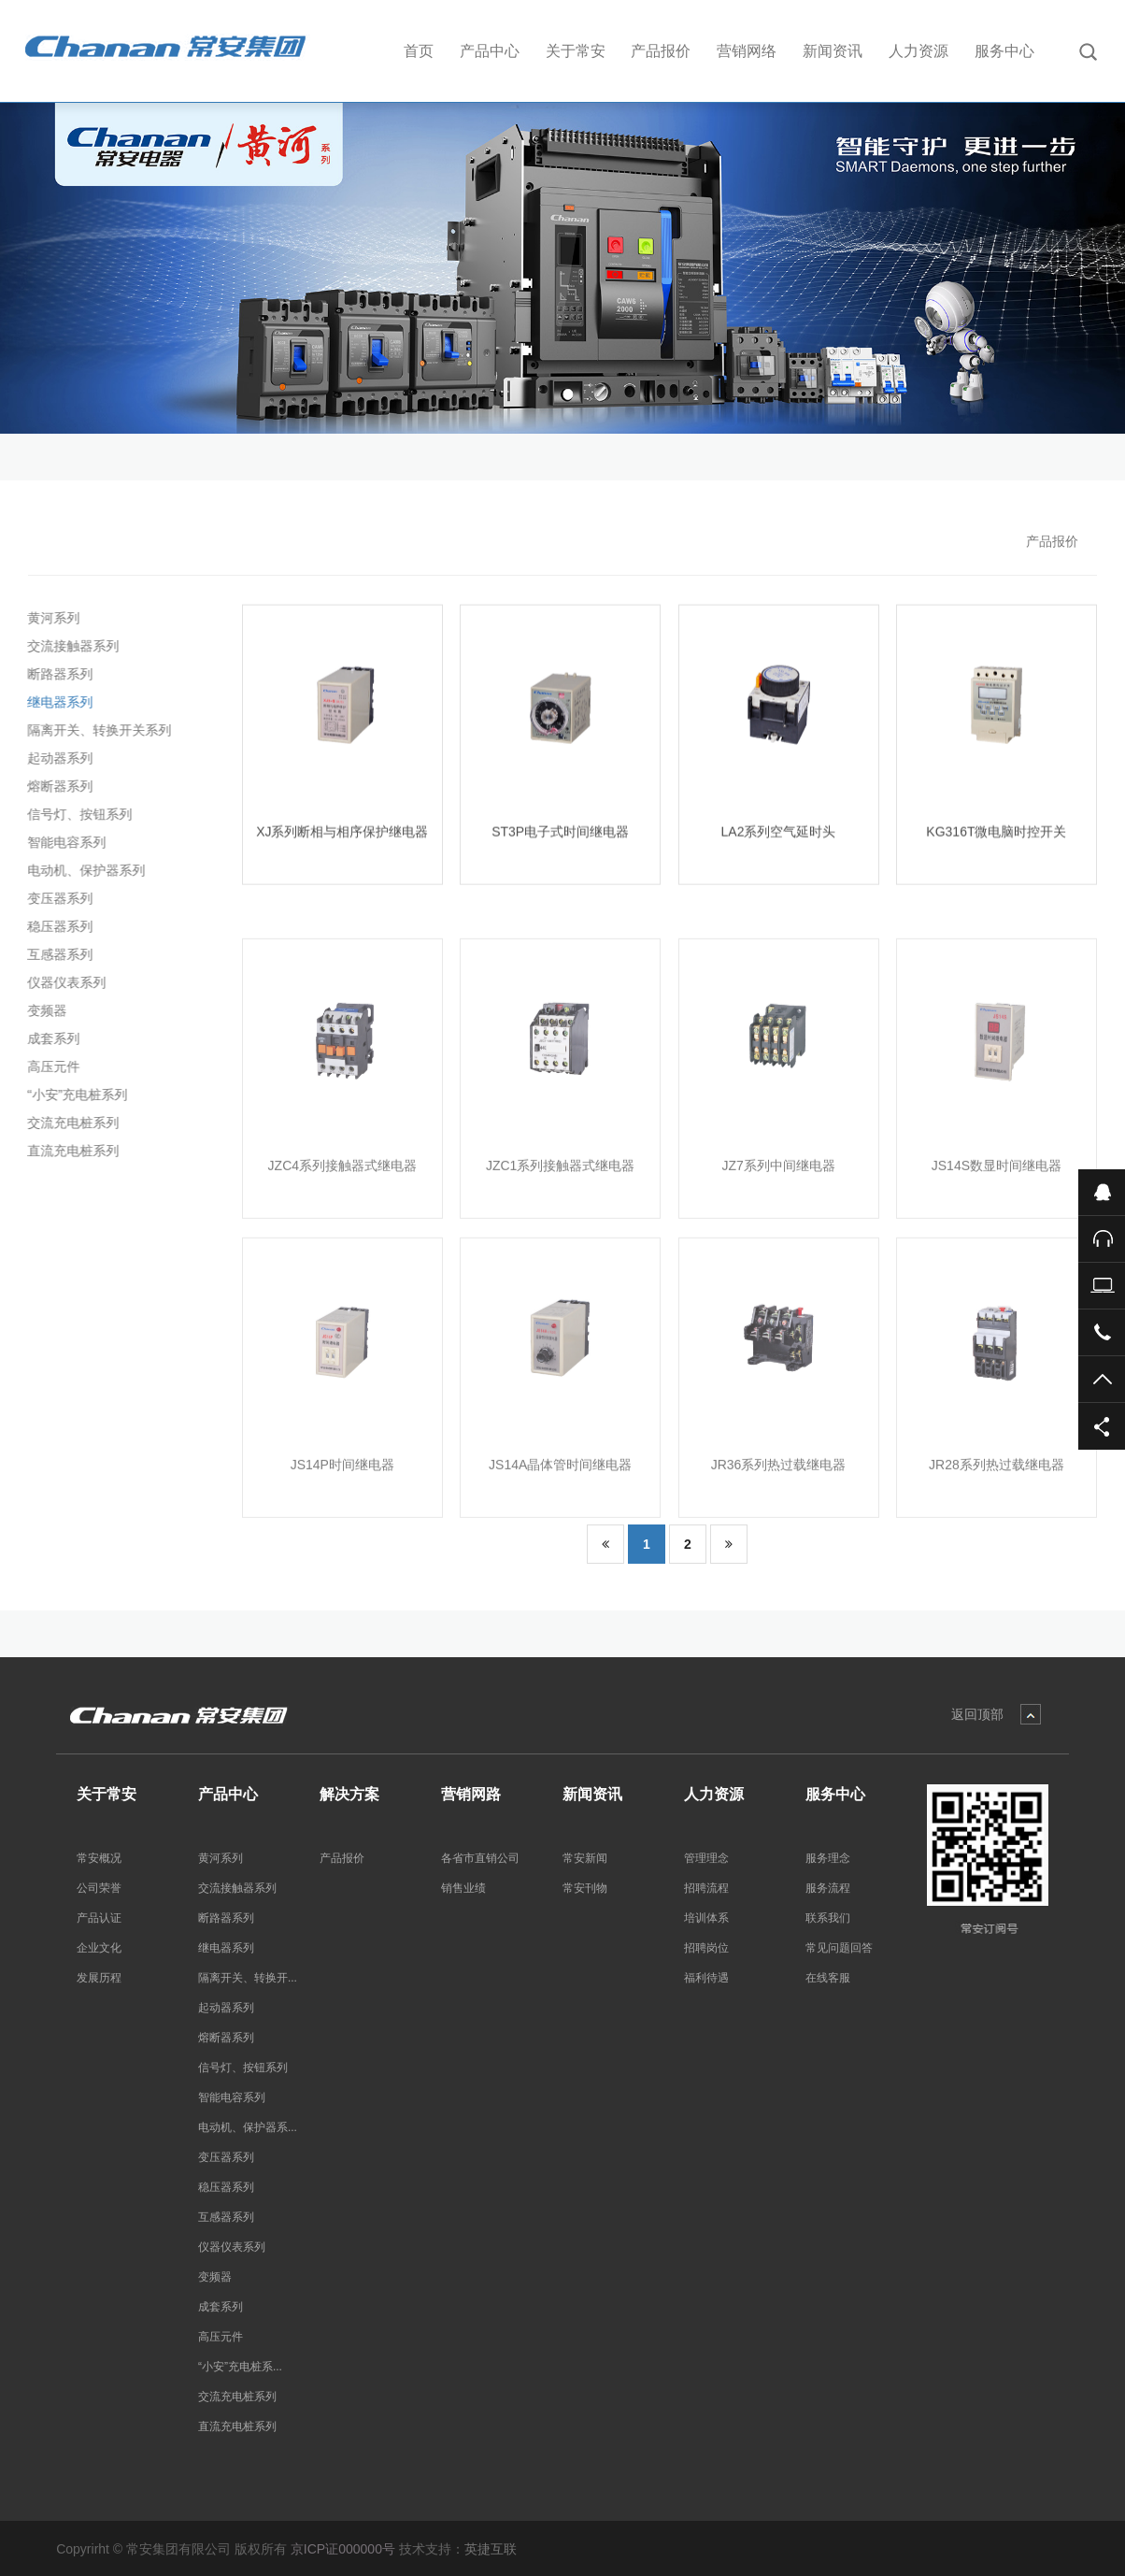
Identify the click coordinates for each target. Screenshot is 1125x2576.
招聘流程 (706, 1888)
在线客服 (827, 1977)
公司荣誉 (99, 1888)
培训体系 (706, 1918)
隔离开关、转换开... (247, 1977)
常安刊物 (584, 1888)
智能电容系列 (61, 842)
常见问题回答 (839, 1947)
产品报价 (661, 51)
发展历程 (99, 1977)
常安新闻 (584, 1858)
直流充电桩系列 (68, 1150)
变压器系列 (55, 898)
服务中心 (1004, 51)
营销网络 (746, 51)
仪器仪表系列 (61, 982)
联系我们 (827, 1918)
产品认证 (99, 1918)
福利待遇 (706, 1977)
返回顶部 (977, 1714)
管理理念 (706, 1858)
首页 (419, 51)
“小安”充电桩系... (240, 2366)
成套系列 (48, 1038)
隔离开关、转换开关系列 (94, 730)
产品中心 (490, 51)
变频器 (42, 1010)
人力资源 (918, 51)
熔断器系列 (55, 786)
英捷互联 (490, 2548)
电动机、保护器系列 (81, 870)
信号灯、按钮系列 (74, 814)
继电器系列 (55, 701)
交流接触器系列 (68, 645)
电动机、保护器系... (247, 2127)
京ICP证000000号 (343, 2548)
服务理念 (827, 1858)
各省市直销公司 (480, 1858)
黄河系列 (48, 617)
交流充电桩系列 (68, 1122)
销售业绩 (463, 1888)
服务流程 (827, 1888)
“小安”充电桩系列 (72, 1094)
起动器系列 (55, 758)
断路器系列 (55, 673)
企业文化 (99, 1947)
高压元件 (48, 1066)
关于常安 (575, 51)
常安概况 (99, 1858)
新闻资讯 (832, 51)
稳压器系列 (55, 926)
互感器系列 (55, 954)
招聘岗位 (706, 1947)
